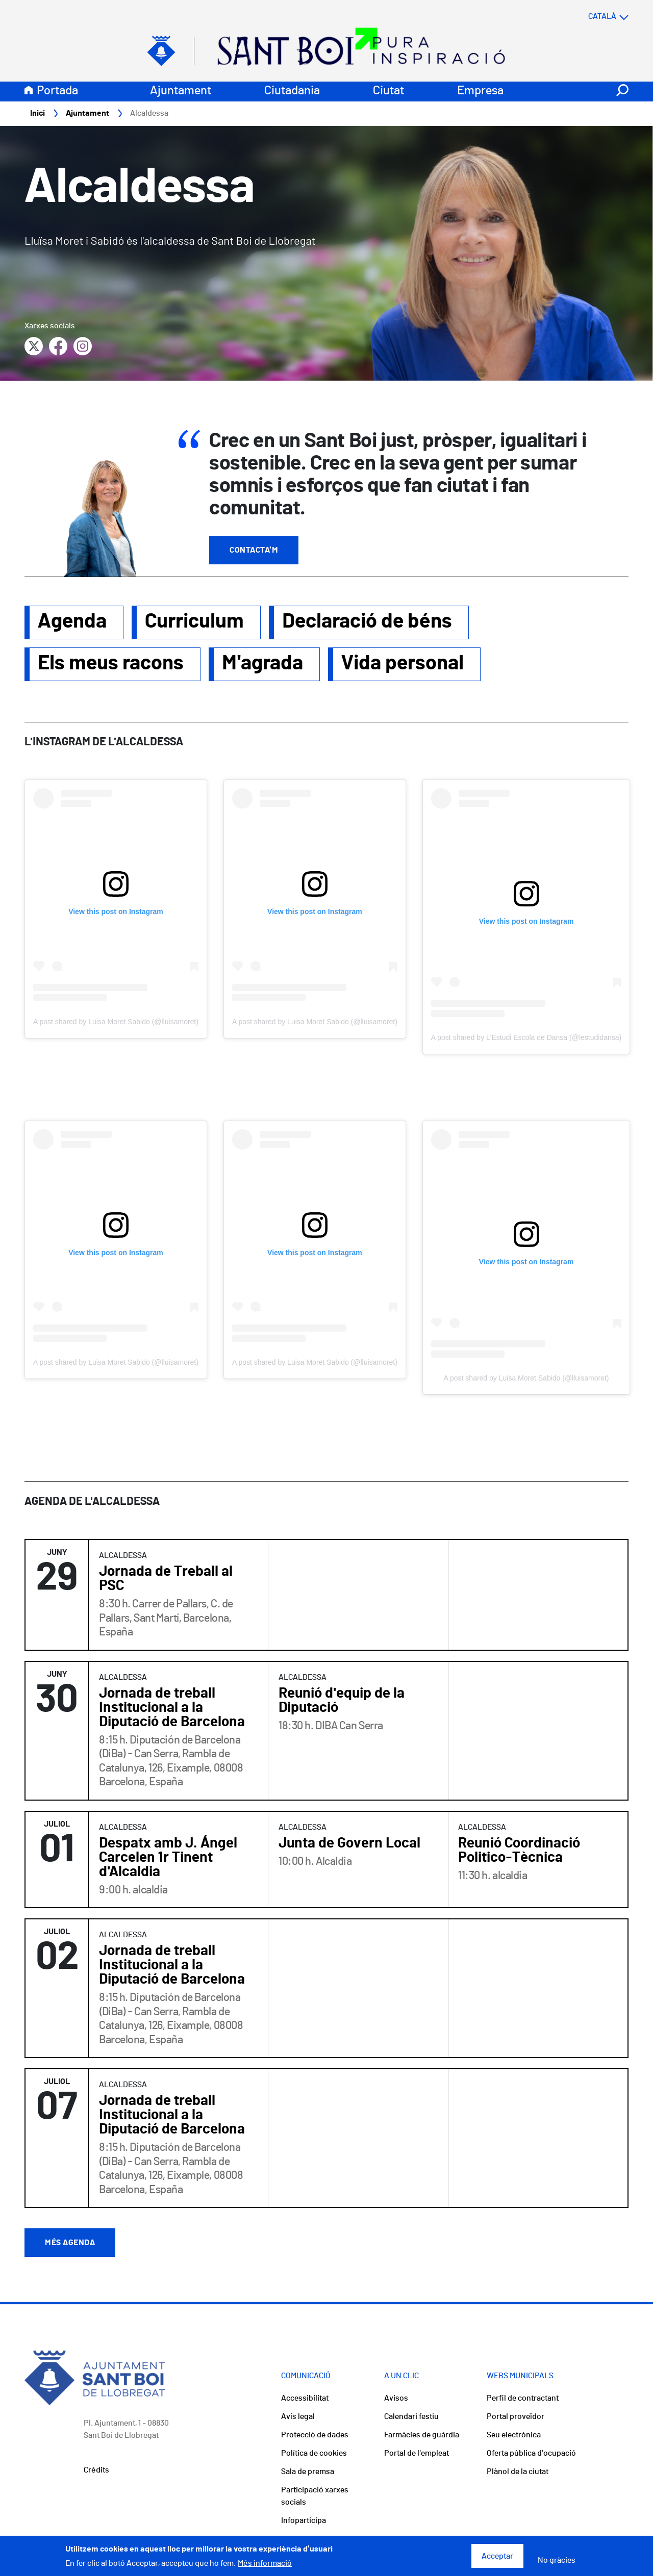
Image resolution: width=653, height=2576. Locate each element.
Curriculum (194, 622)
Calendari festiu (411, 2417)
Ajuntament (180, 91)
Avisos (396, 2399)
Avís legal (298, 2417)
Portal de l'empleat (416, 2454)
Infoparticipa (303, 2521)
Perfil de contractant (523, 2399)
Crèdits (96, 2470)
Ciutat (388, 91)
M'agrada (262, 664)
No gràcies (556, 2560)
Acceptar (497, 2556)
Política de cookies (314, 2454)
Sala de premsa (307, 2472)
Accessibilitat (305, 2399)
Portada (57, 91)
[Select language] (588, 16)
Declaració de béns (367, 622)
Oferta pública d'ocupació (531, 2454)
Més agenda (70, 2243)
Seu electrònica (514, 2435)
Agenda (72, 622)
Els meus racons (111, 664)
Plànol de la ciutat (517, 2472)
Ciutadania (292, 91)
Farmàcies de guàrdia (421, 2435)
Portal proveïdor (515, 2417)
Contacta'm (254, 551)
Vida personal (402, 664)
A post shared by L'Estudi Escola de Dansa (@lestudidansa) (526, 1038)
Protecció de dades (314, 2435)
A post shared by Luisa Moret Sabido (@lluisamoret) (115, 1022)
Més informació (265, 2563)
